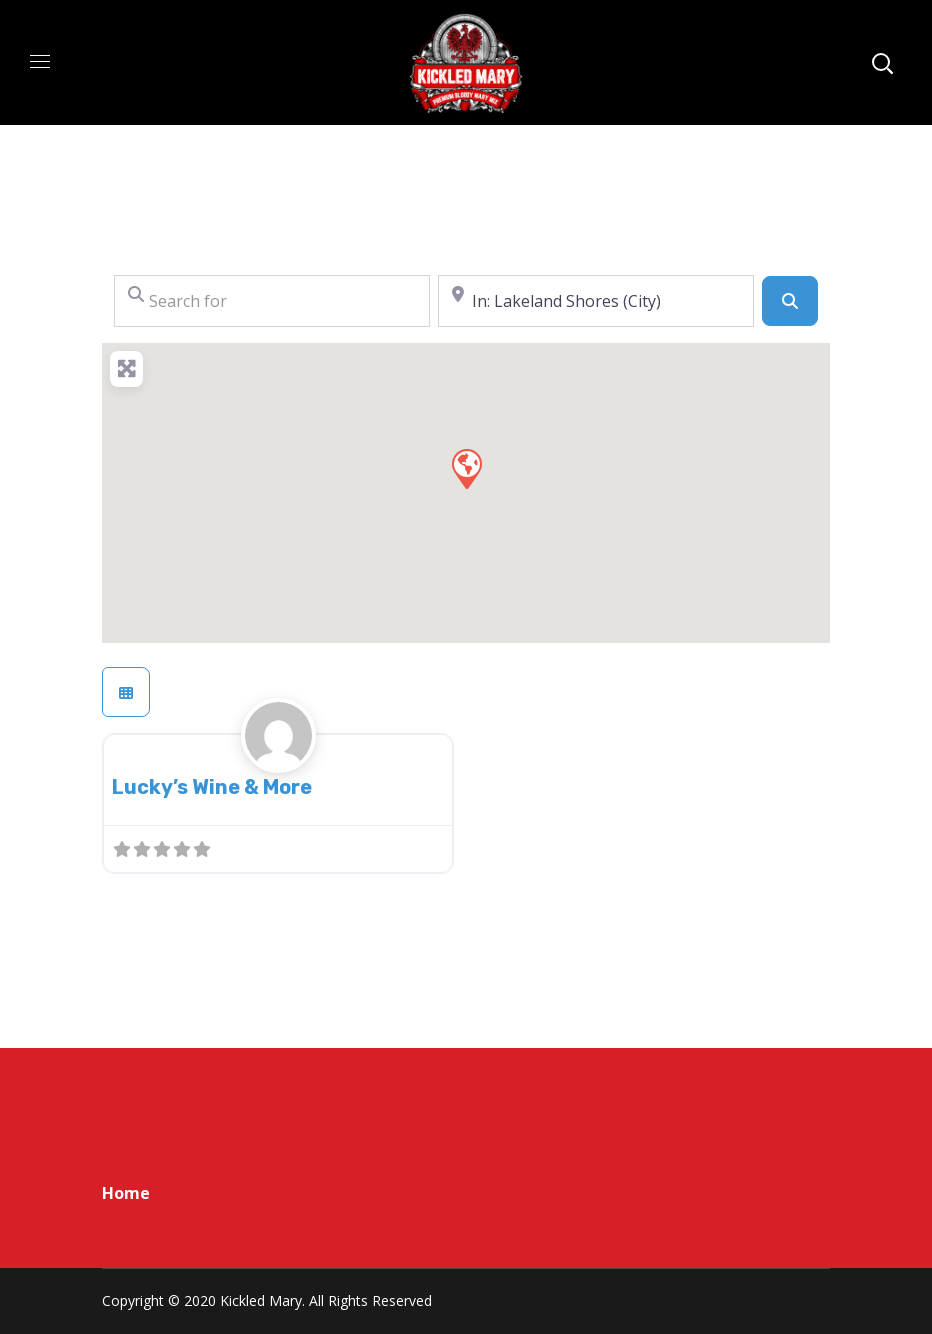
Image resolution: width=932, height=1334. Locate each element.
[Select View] (126, 692)
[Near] (596, 301)
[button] (466, 468)
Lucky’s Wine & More (212, 787)
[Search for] (272, 301)
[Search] (790, 301)
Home (126, 1193)
